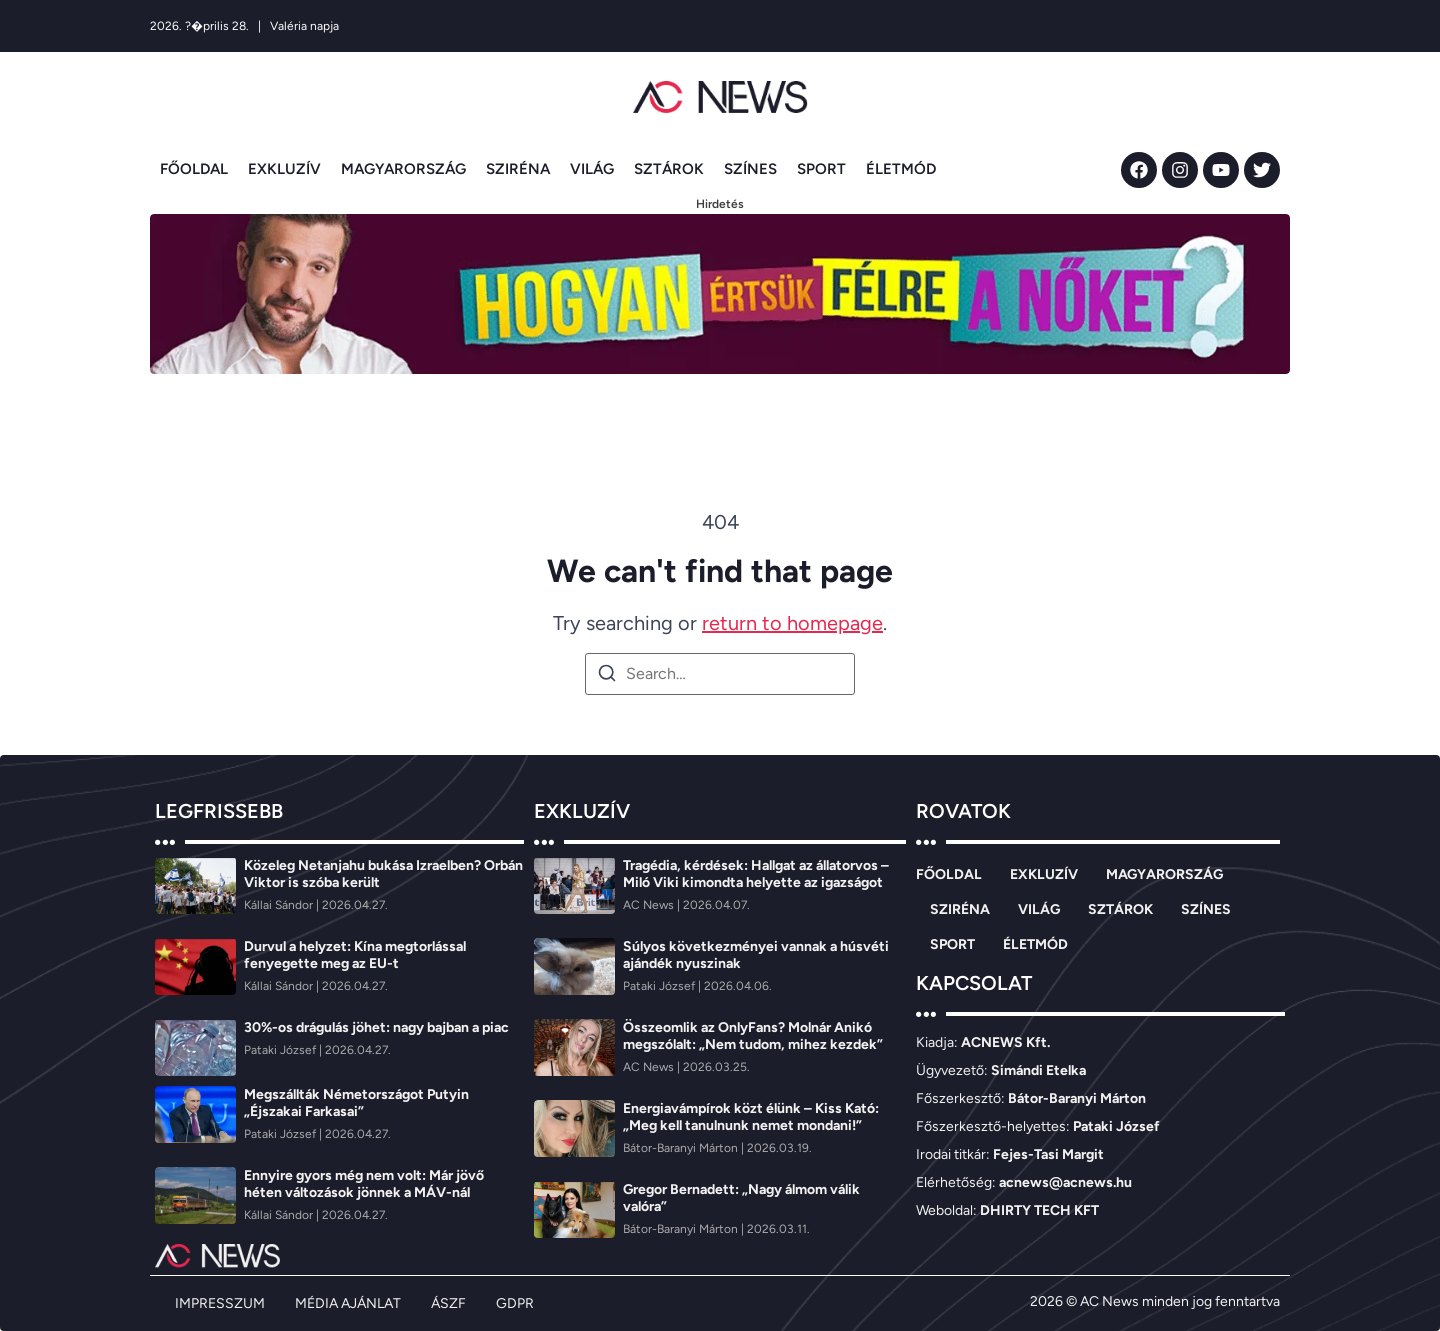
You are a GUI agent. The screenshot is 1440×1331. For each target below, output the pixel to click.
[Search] (607, 676)
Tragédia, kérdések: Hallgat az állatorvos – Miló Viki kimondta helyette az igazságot (756, 874)
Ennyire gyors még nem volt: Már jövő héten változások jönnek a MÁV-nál (364, 1184)
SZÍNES (750, 169)
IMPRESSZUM (220, 1303)
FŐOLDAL (194, 169)
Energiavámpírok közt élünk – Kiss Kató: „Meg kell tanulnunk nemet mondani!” (751, 1117)
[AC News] (650, 905)
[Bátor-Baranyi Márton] (682, 1148)
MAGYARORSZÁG (403, 169)
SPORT (821, 169)
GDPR (515, 1303)
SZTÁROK (669, 169)
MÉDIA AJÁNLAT (348, 1303)
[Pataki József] (281, 1050)
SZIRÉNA (518, 169)
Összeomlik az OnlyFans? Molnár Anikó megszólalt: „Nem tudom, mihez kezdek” (753, 1036)
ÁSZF (448, 1303)
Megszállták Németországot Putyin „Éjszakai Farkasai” (356, 1103)
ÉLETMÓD (901, 169)
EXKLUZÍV (284, 169)
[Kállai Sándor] (280, 905)
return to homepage (792, 623)
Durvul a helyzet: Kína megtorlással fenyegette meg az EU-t (355, 955)
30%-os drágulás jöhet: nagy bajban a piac (376, 1027)
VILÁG (592, 169)
